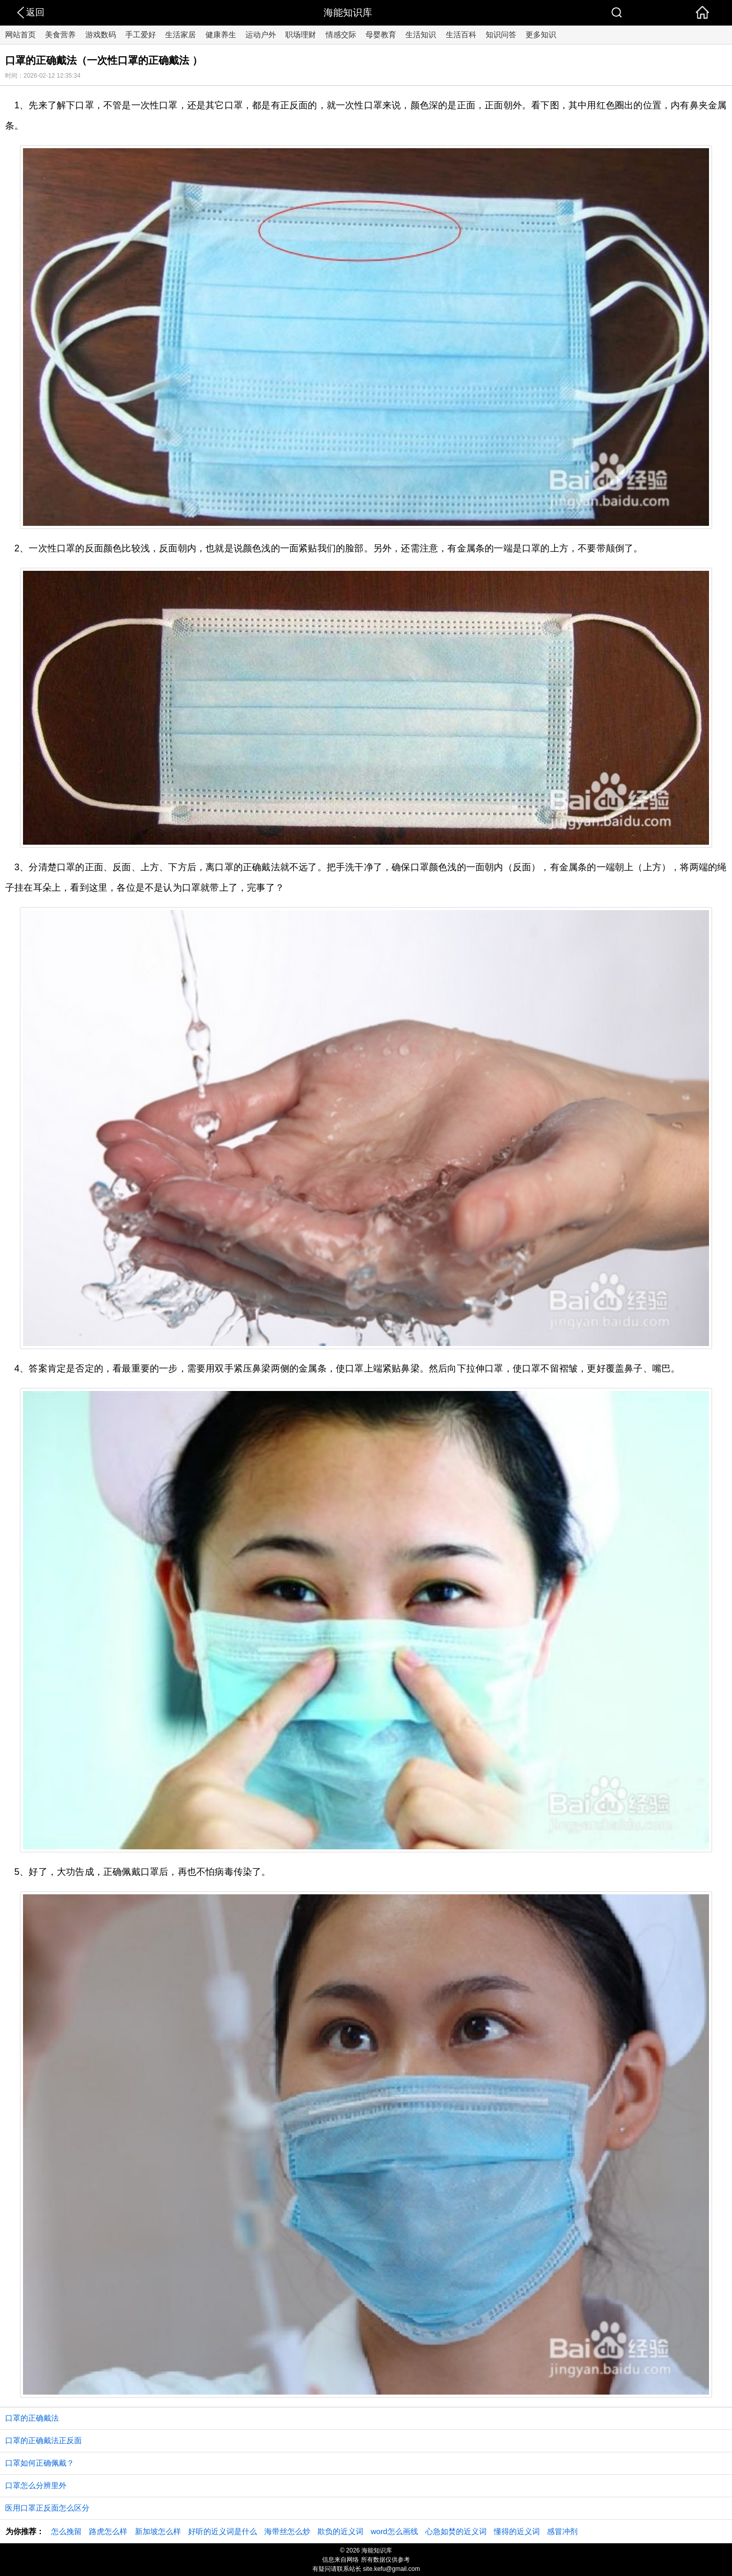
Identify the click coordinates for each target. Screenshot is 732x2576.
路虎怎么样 (108, 2531)
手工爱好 (140, 34)
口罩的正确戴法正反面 (43, 2440)
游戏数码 (100, 34)
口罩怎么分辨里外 (35, 2485)
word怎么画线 (394, 2531)
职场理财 (300, 34)
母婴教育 (380, 34)
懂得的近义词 (517, 2531)
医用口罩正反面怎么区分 (47, 2507)
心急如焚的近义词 (456, 2531)
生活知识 (420, 34)
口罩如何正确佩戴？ (39, 2462)
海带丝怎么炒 (287, 2531)
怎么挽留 (66, 2531)
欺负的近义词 (340, 2531)
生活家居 (180, 34)
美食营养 (60, 34)
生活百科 (461, 34)
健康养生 (220, 34)
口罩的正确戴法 (32, 2417)
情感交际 (341, 34)
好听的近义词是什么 (222, 2531)
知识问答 (501, 34)
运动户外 (260, 34)
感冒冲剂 (562, 2531)
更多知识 (540, 34)
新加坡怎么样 (158, 2531)
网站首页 (20, 34)
